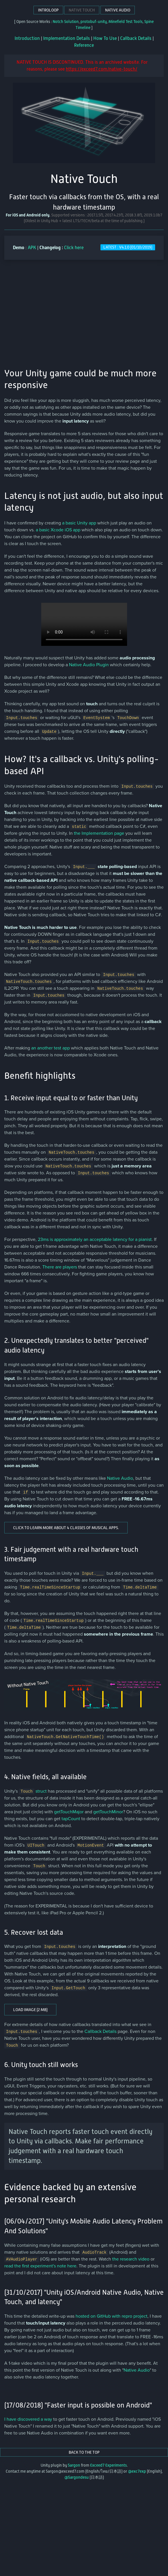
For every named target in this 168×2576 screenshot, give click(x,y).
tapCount (71, 1819)
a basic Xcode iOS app (58, 530)
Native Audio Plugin (89, 665)
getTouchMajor (69, 1812)
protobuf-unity (93, 21)
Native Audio (117, 10)
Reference (84, 45)
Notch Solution (66, 21)
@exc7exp (137, 2561)
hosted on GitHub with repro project (111, 2316)
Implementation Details (66, 38)
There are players (59, 1267)
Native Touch (82, 10)
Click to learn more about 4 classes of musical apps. (66, 1527)
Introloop (48, 10)
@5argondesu (76, 2567)
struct (33, 1791)
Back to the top (84, 2542)
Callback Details (135, 38)
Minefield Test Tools (125, 21)
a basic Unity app (79, 523)
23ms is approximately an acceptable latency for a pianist (95, 1239)
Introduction (27, 38)
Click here (74, 247)
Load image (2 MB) (30, 2009)
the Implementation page (99, 833)
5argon (74, 2555)
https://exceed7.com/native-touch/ (101, 69)
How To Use (105, 38)
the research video (130, 2259)
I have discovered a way (28, 2509)
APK (32, 247)
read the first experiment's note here (40, 2266)
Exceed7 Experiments (108, 2555)
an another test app (50, 1048)
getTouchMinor (108, 1812)
